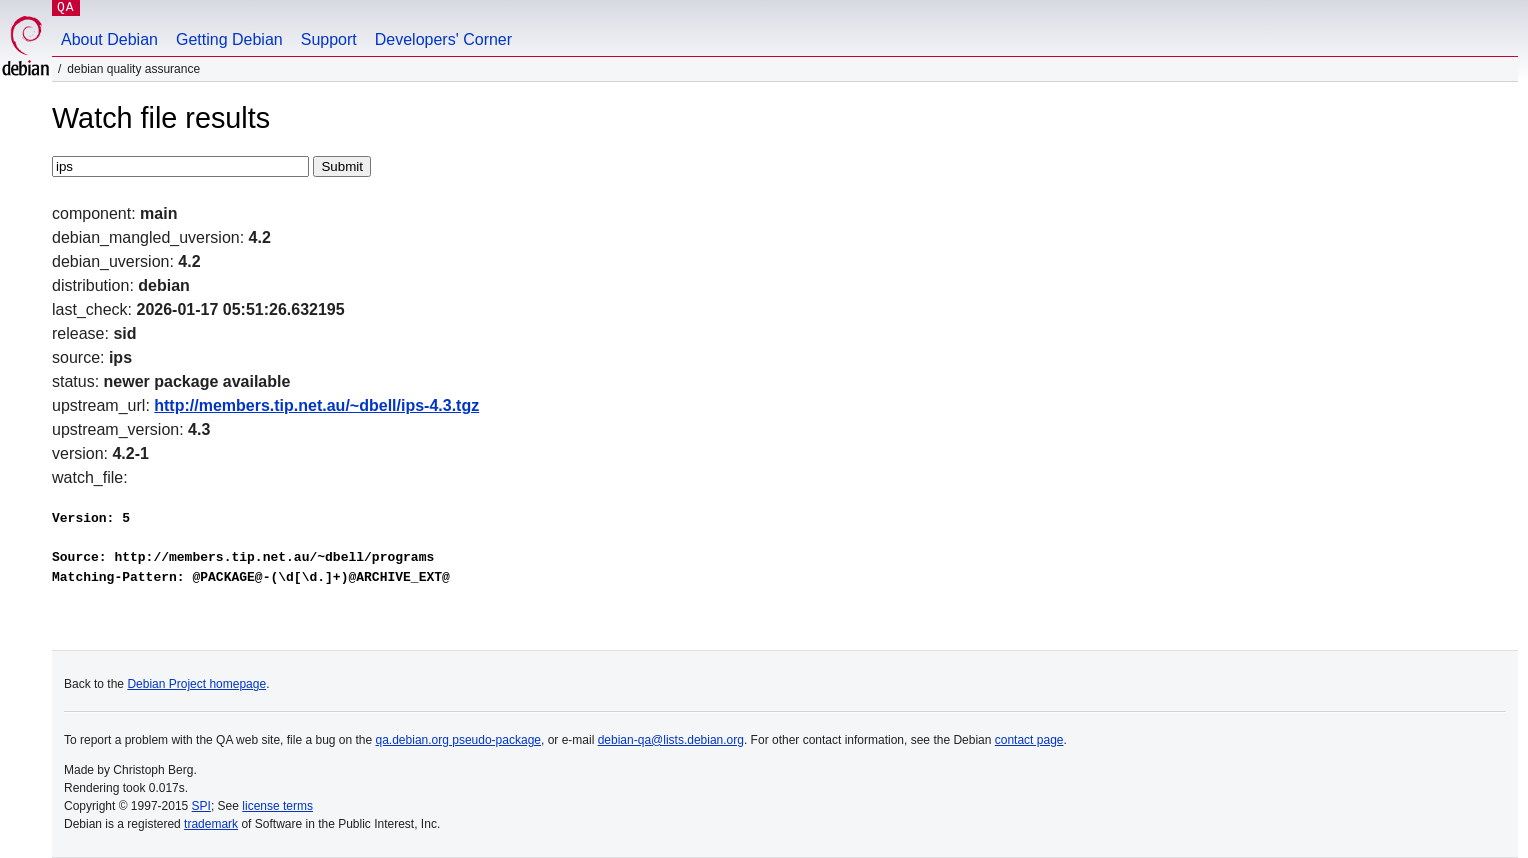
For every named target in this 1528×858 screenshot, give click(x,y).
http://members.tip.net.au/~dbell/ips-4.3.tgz (316, 405)
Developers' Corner (443, 39)
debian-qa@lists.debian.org (671, 740)
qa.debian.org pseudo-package (458, 740)
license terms (277, 806)
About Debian (109, 39)
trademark (211, 824)
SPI (201, 806)
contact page (1029, 740)
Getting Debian (229, 39)
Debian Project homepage (196, 684)
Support (329, 39)
